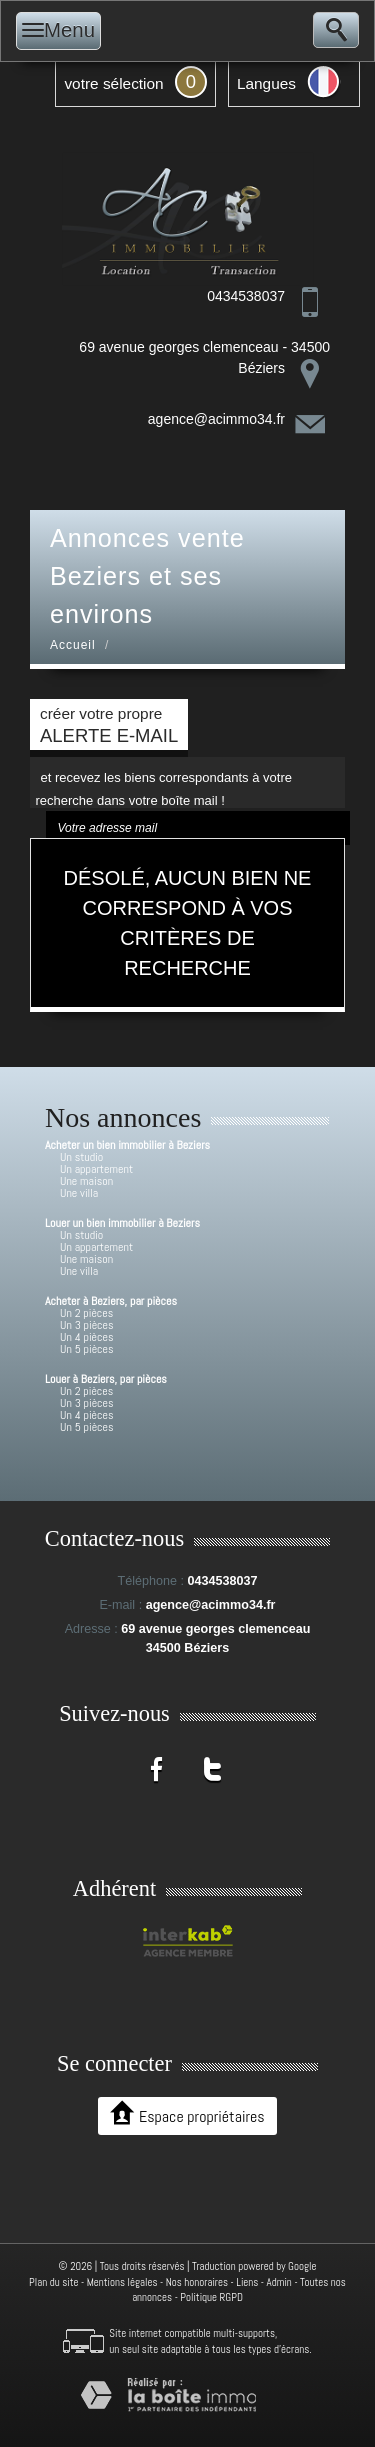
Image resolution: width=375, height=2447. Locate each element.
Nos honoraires (197, 2282)
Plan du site (53, 2282)
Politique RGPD (211, 2297)
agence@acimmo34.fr (216, 419)
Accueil (73, 645)
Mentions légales (122, 2282)
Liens (247, 2282)
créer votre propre (109, 725)
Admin (279, 2282)
